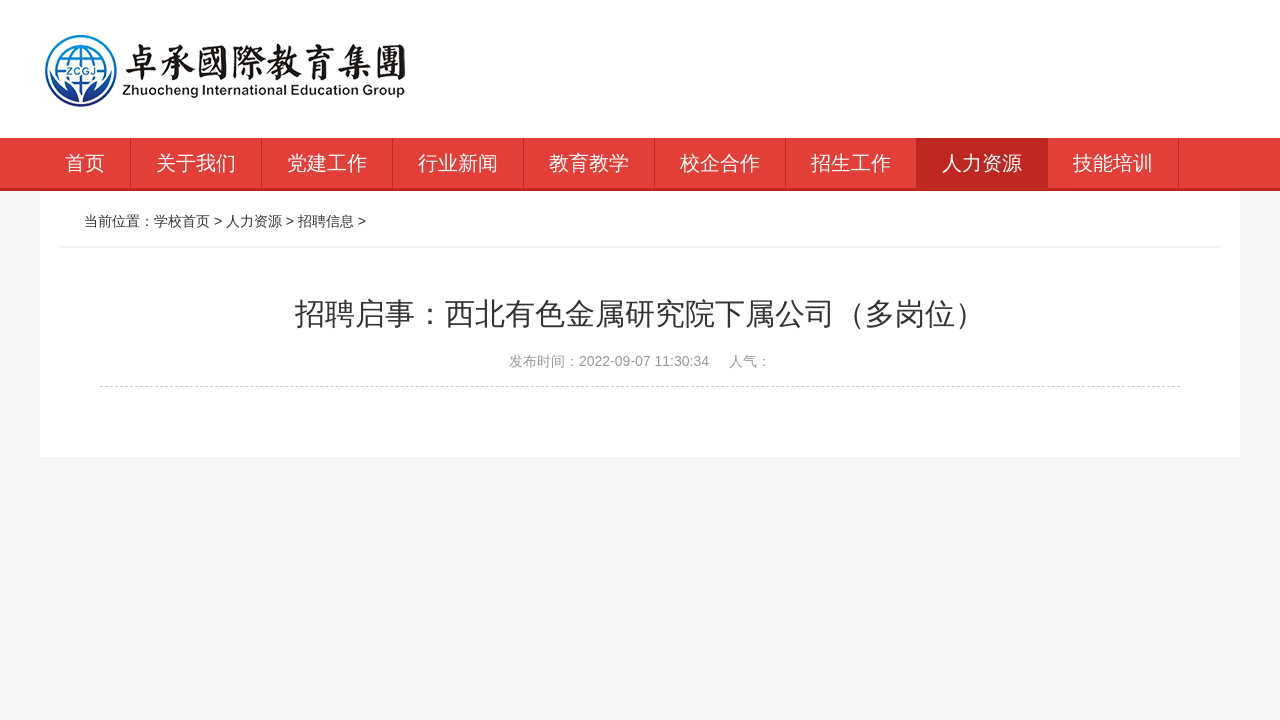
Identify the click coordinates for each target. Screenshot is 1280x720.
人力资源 (982, 163)
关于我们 (196, 163)
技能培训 (1113, 163)
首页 (85, 163)
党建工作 (327, 163)
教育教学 (589, 163)
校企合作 (720, 163)
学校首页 (182, 221)
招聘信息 (326, 221)
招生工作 (851, 163)
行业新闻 (458, 163)
